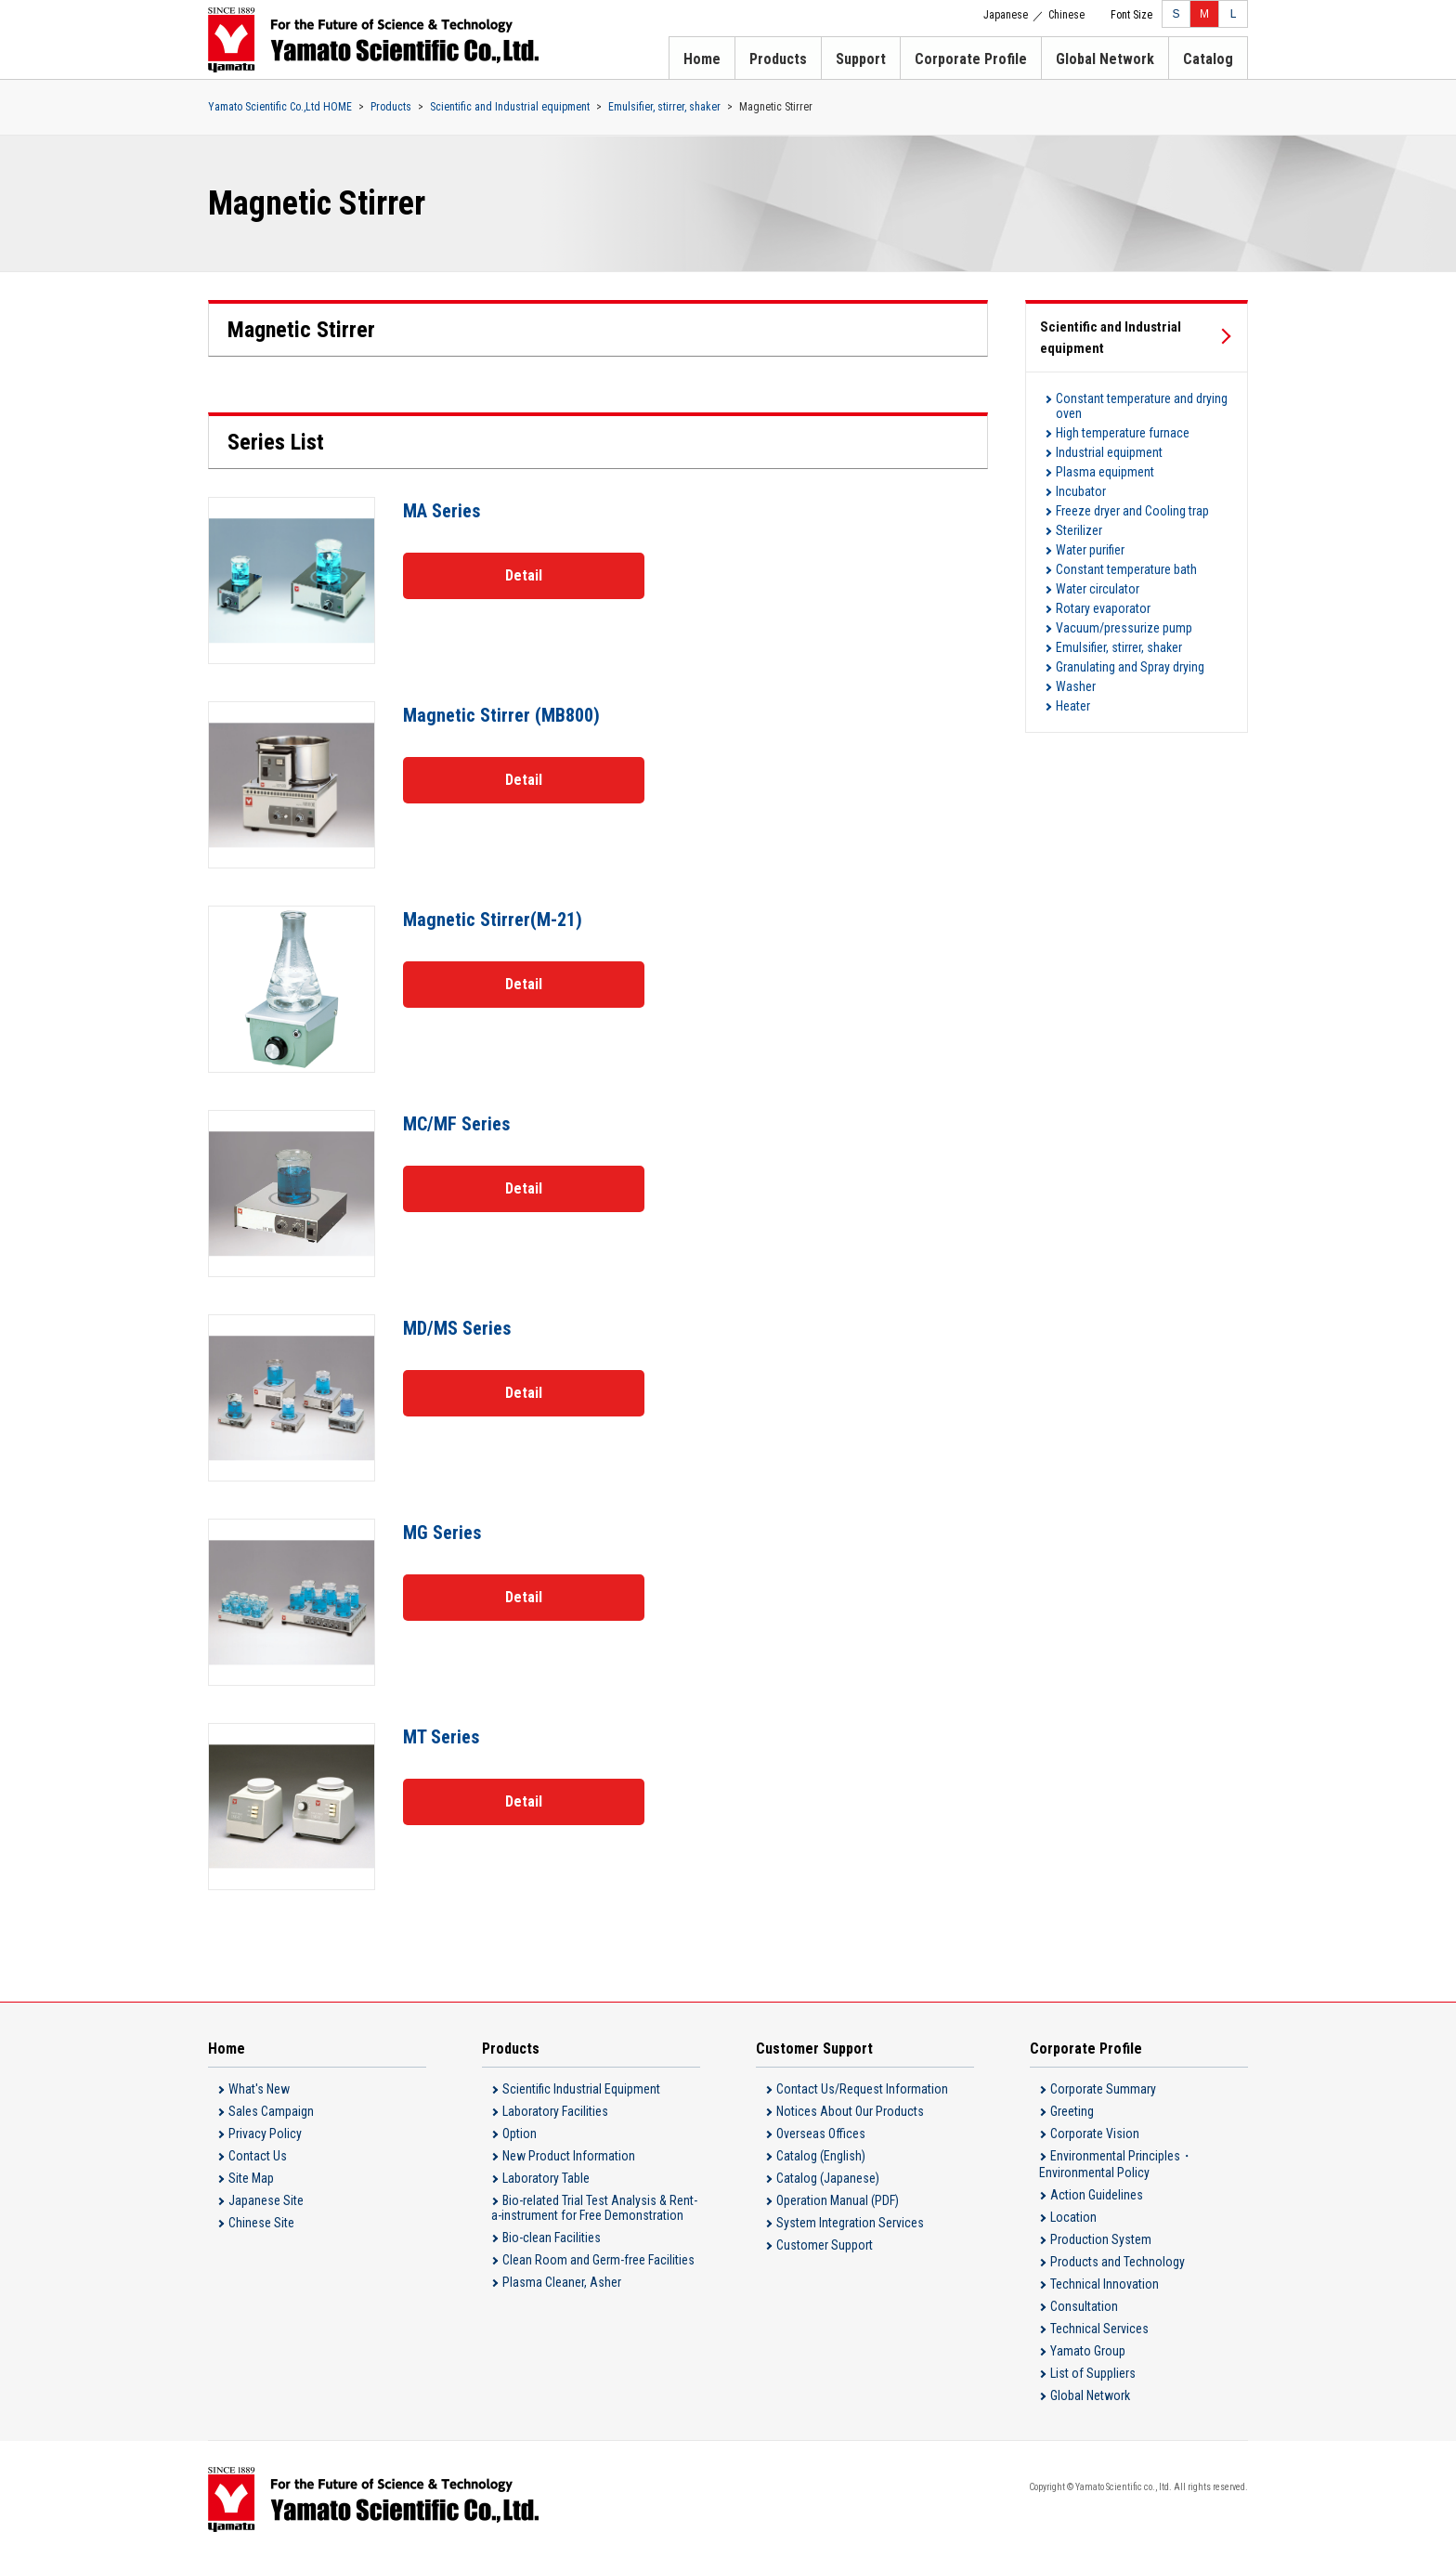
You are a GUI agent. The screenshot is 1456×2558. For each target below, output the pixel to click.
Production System (1100, 2239)
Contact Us (257, 2155)
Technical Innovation (1104, 2284)
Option (519, 2133)
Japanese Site (266, 2200)
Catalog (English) (820, 2155)
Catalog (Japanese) (827, 2178)
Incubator (1081, 491)
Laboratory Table (546, 2178)
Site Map (251, 2178)
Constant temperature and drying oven (1142, 406)
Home (702, 59)
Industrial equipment (1109, 452)
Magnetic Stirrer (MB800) (501, 715)
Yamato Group (1087, 2350)
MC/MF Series (456, 1124)
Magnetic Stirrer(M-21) (492, 919)
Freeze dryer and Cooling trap (1132, 510)
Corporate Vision (1094, 2133)
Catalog (1208, 59)
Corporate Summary (1103, 2089)
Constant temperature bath (1126, 569)
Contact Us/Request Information (862, 2089)
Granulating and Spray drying (1130, 666)
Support (861, 59)
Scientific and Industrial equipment (510, 106)
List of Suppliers (1093, 2373)
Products (778, 59)
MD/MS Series (457, 1328)
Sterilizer (1079, 530)
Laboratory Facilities (555, 2111)
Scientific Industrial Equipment (581, 2089)
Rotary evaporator (1103, 608)
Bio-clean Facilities (551, 2237)
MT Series (441, 1737)
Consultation (1084, 2306)
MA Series (441, 511)
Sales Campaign (271, 2111)
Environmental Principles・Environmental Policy (1116, 2164)
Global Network (1105, 59)
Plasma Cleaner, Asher (561, 2282)
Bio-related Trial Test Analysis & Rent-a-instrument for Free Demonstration (594, 2208)
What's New (259, 2089)
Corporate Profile (971, 59)
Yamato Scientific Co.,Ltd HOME (280, 106)
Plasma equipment (1105, 471)
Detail (523, 575)
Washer (1076, 686)
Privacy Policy (265, 2133)
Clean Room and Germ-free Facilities (598, 2259)
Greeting (1072, 2111)
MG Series (442, 1532)
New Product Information (568, 2155)
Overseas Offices (820, 2133)
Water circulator (1097, 588)
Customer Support (824, 2245)
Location (1073, 2217)
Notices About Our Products (850, 2111)
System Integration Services (850, 2222)
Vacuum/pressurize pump (1124, 627)
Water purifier (1090, 549)
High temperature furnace (1123, 432)
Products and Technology (1117, 2261)
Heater (1073, 705)
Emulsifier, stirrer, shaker (664, 106)
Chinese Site (261, 2222)
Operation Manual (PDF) (837, 2200)
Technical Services (1099, 2328)
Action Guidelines (1096, 2194)
